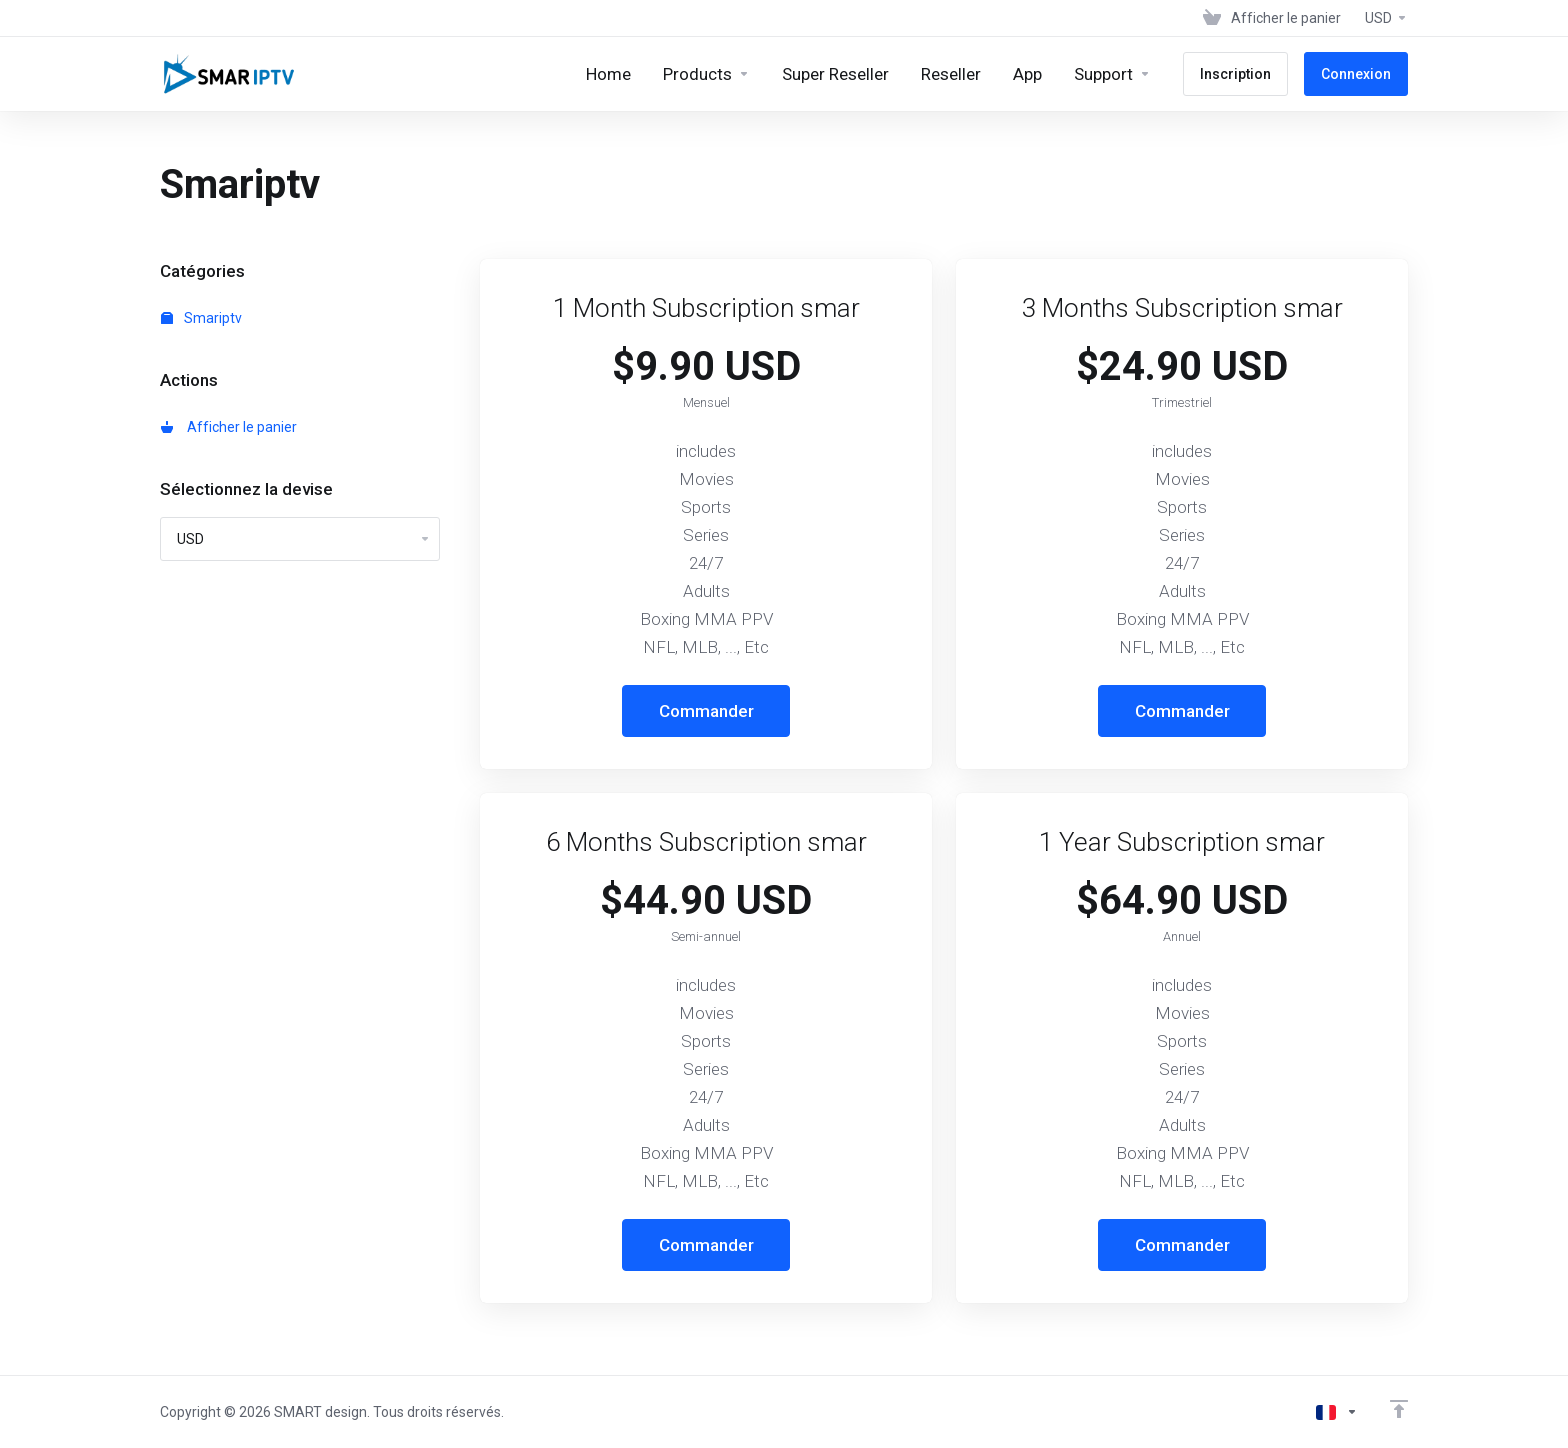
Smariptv (201, 318)
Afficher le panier (229, 427)
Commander (706, 711)
